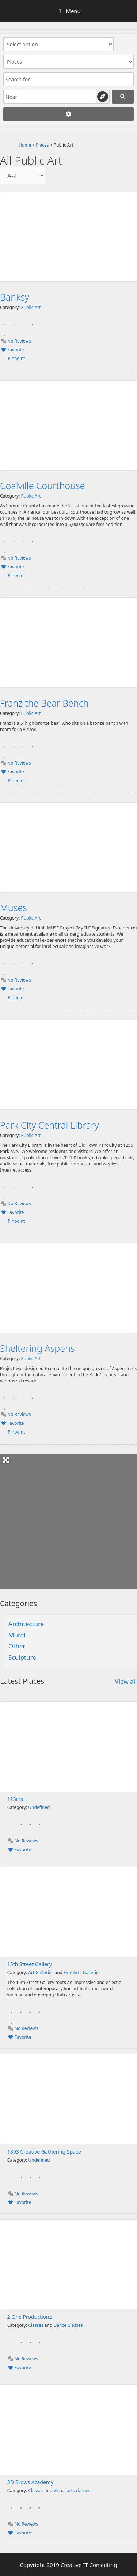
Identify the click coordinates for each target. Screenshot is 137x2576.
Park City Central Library (49, 1125)
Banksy (14, 297)
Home (25, 145)
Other (17, 1646)
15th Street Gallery (29, 1964)
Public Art (31, 307)
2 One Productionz (29, 2316)
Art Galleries (40, 1972)
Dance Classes (68, 2325)
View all (126, 1681)
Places (42, 145)
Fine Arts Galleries (82, 1972)
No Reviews (16, 341)
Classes (35, 2325)
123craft (17, 1798)
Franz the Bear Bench (44, 703)
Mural (17, 1635)
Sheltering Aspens (37, 1348)
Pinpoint (16, 358)
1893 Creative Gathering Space (44, 2151)
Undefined (39, 1807)
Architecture (26, 1624)
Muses (13, 907)
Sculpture (22, 1657)
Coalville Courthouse (42, 485)
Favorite (12, 350)
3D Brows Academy (30, 2482)
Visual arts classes (71, 2490)
